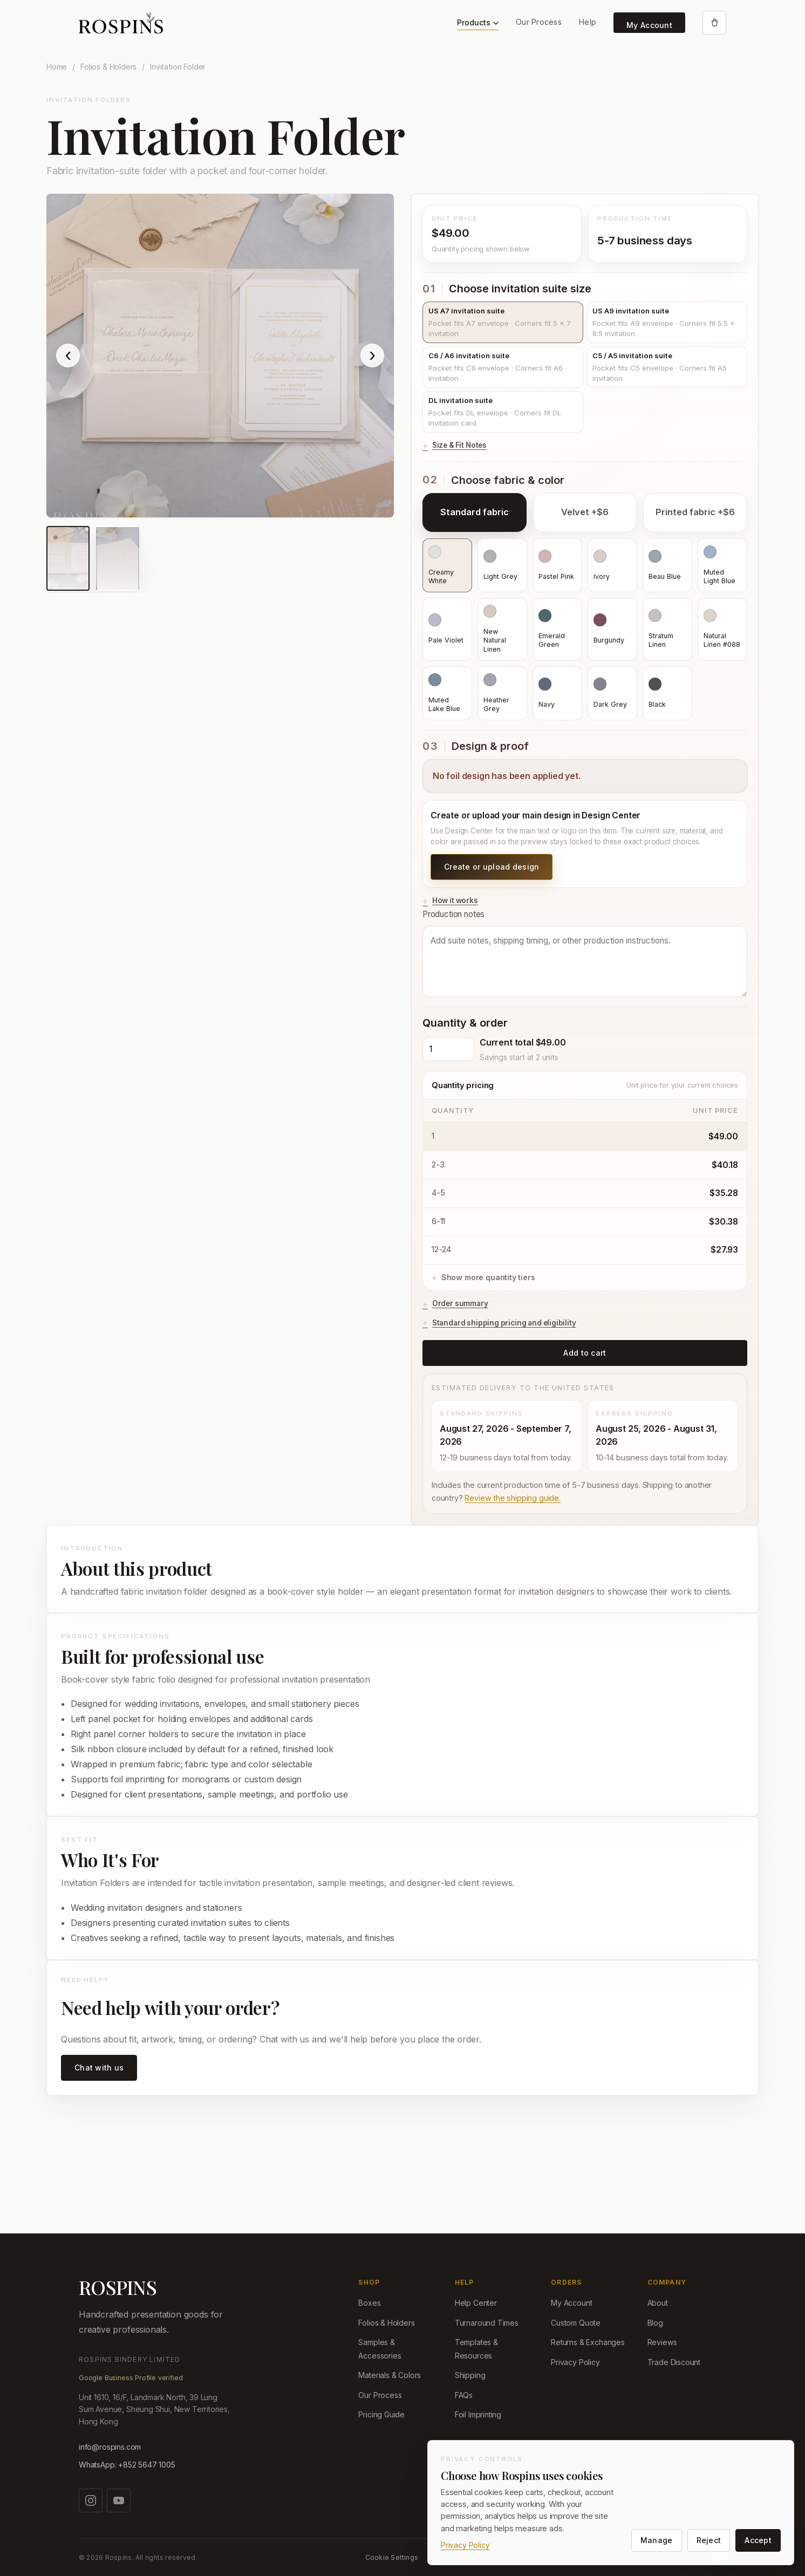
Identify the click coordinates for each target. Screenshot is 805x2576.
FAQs (464, 2395)
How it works (455, 900)
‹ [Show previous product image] (68, 355)
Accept (758, 2540)
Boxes (369, 2302)
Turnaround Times (487, 2322)
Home (56, 66)
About (657, 2302)
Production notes (584, 953)
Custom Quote (576, 2322)
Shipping (470, 2375)
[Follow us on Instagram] (91, 2500)
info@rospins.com (110, 2446)
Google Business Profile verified (130, 2378)
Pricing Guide (381, 2414)
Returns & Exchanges (588, 2342)
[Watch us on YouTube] (119, 2500)
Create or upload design (491, 866)
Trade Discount (674, 2362)
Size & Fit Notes (459, 445)
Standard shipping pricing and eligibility (504, 1322)
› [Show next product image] (372, 355)
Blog (655, 2322)
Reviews (662, 2342)
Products (478, 22)
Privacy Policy (575, 2362)
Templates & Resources (476, 2349)
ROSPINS (117, 2287)
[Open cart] (714, 23)
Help (587, 21)
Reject (709, 2540)
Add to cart (584, 1352)
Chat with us (99, 2067)
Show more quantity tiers (488, 1277)
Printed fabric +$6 (695, 512)
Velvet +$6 (585, 512)
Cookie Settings (392, 2557)
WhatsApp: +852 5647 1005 (127, 2464)
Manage (656, 2540)
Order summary (460, 1303)
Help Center (476, 2302)
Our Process (539, 21)
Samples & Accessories (379, 2349)
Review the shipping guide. (512, 1497)
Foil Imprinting (478, 2414)
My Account (649, 25)
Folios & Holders (108, 66)
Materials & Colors (389, 2375)
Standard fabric (474, 512)
